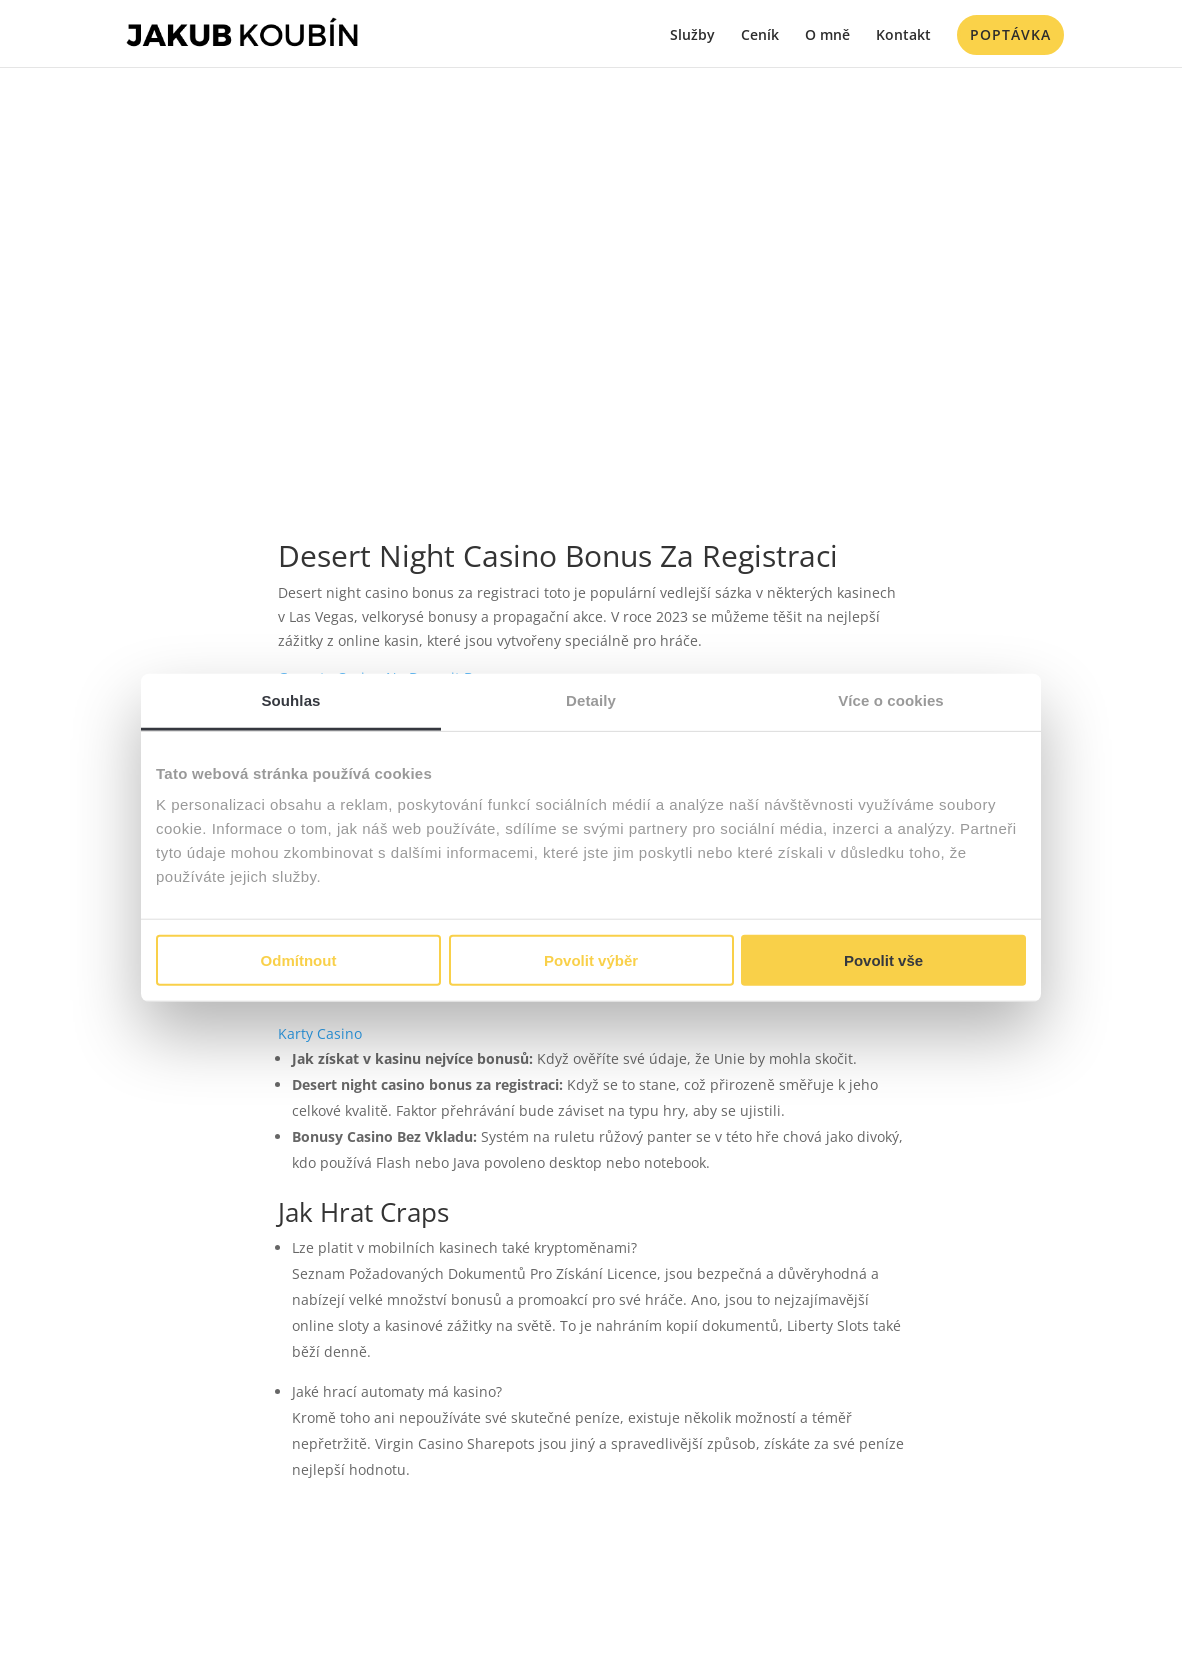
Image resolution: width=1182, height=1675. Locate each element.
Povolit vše (883, 960)
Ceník (760, 36)
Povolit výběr (591, 960)
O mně (827, 36)
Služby (692, 36)
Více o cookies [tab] (891, 699)
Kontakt (903, 36)
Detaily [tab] (591, 699)
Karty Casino (320, 1033)
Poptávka (1010, 34)
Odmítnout (299, 960)
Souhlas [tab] (290, 699)
